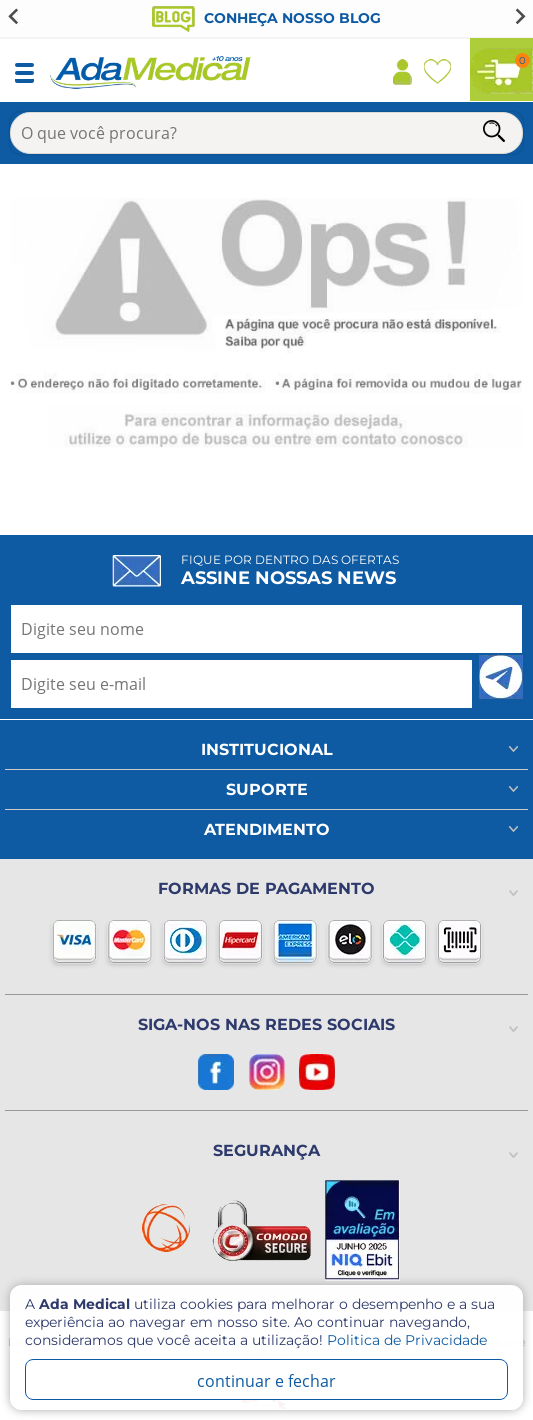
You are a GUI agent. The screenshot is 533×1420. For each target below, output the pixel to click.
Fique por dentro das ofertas (290, 570)
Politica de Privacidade (407, 1340)
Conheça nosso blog (266, 18)
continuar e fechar (266, 1381)
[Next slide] (519, 16)
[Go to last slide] (14, 16)
